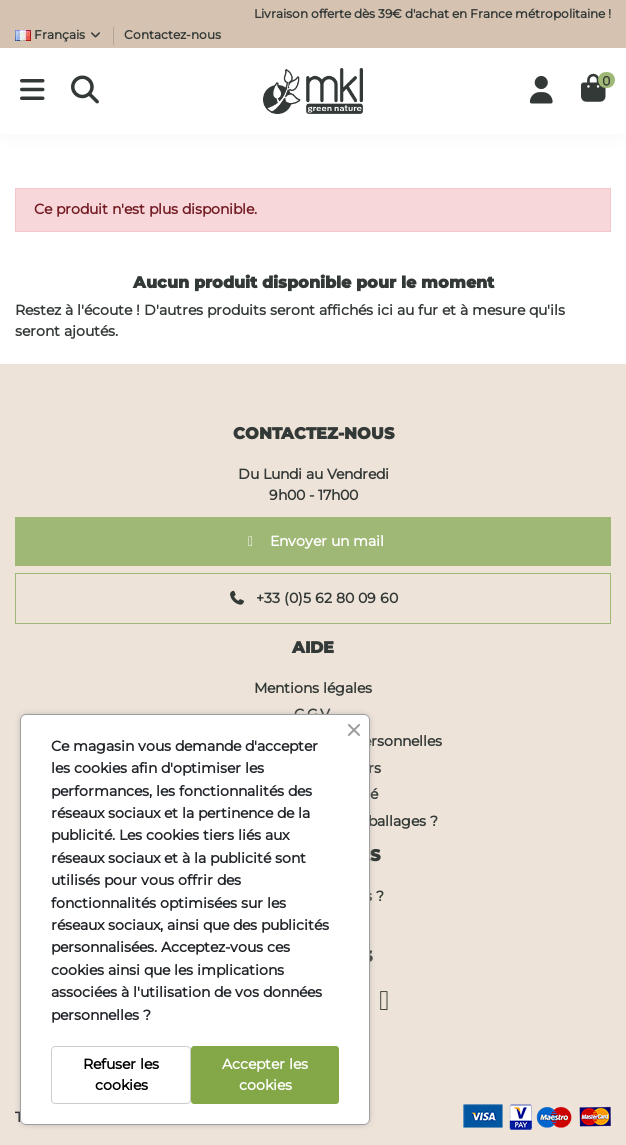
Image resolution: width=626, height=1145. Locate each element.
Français (59, 34)
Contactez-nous (172, 34)
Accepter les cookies (265, 1074)
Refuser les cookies (121, 1074)
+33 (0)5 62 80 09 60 (313, 598)
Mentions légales (313, 688)
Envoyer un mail (313, 541)
